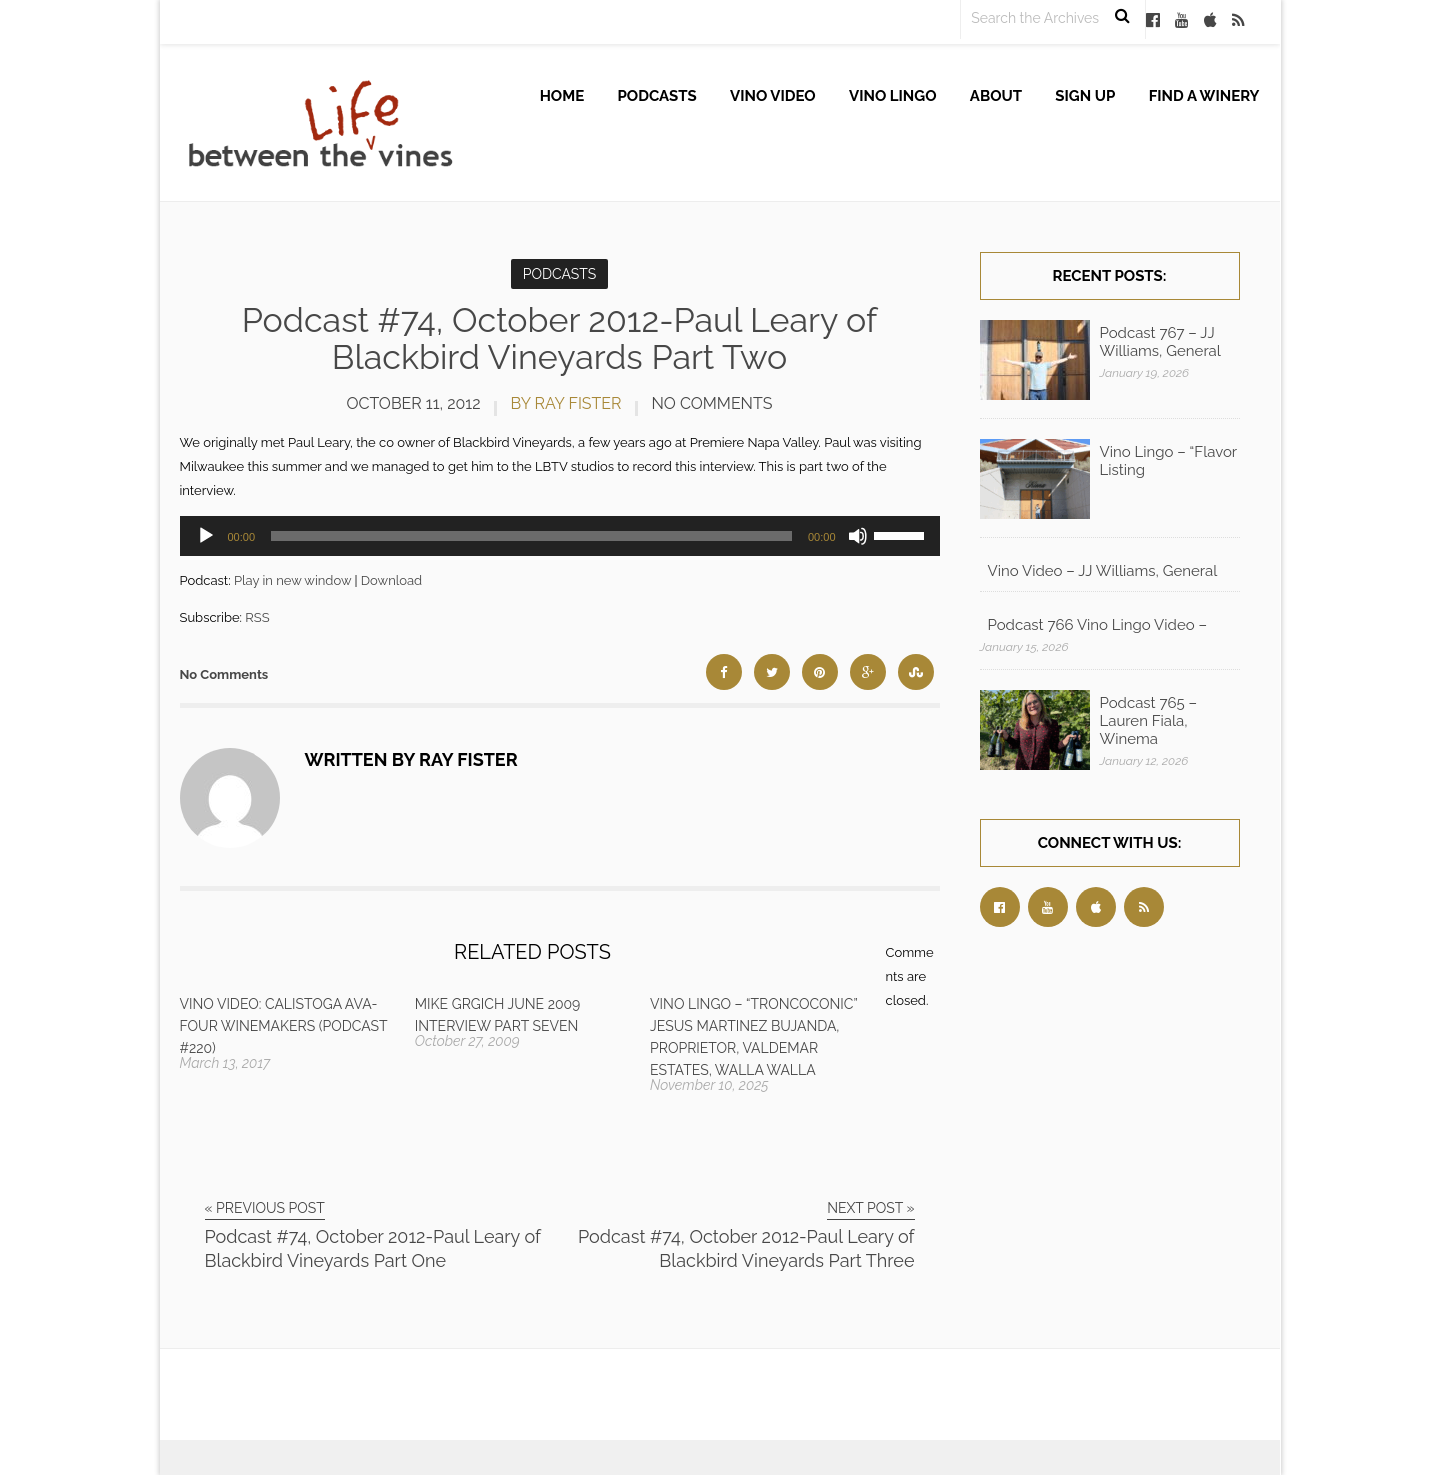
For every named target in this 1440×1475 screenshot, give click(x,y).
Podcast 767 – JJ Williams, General (1160, 342)
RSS (257, 617)
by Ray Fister (566, 403)
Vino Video (773, 96)
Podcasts (657, 96)
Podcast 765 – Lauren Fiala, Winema (1149, 721)
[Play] (206, 536)
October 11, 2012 (414, 403)
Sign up (1085, 96)
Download (391, 580)
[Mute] (858, 536)
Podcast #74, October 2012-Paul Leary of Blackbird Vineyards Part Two (560, 338)
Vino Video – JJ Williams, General (1103, 571)
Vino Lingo (893, 96)
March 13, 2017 (225, 1063)
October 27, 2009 (467, 1041)
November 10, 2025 (709, 1085)
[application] (560, 536)
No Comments (712, 403)
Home (562, 96)
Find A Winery (1204, 96)
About (996, 96)
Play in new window (292, 580)
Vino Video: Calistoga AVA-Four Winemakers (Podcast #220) (284, 1026)
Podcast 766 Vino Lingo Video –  (1099, 625)
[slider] (531, 536)
